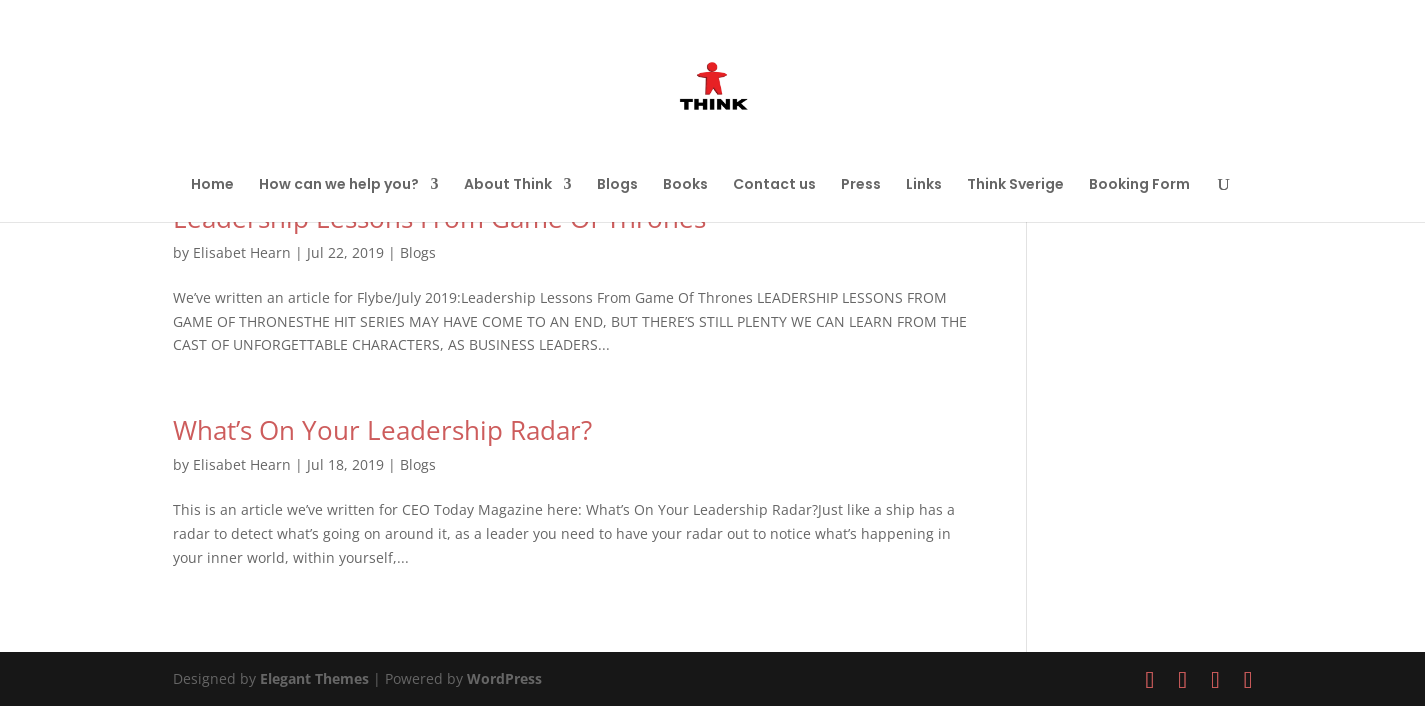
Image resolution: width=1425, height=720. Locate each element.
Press (861, 185)
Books (685, 185)
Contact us (774, 185)
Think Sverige (1015, 185)
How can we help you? (339, 185)
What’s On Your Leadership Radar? (382, 430)
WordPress (504, 678)
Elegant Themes (314, 678)
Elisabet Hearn (242, 252)
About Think (508, 185)
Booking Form (1139, 185)
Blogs (617, 185)
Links (924, 185)
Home (212, 185)
